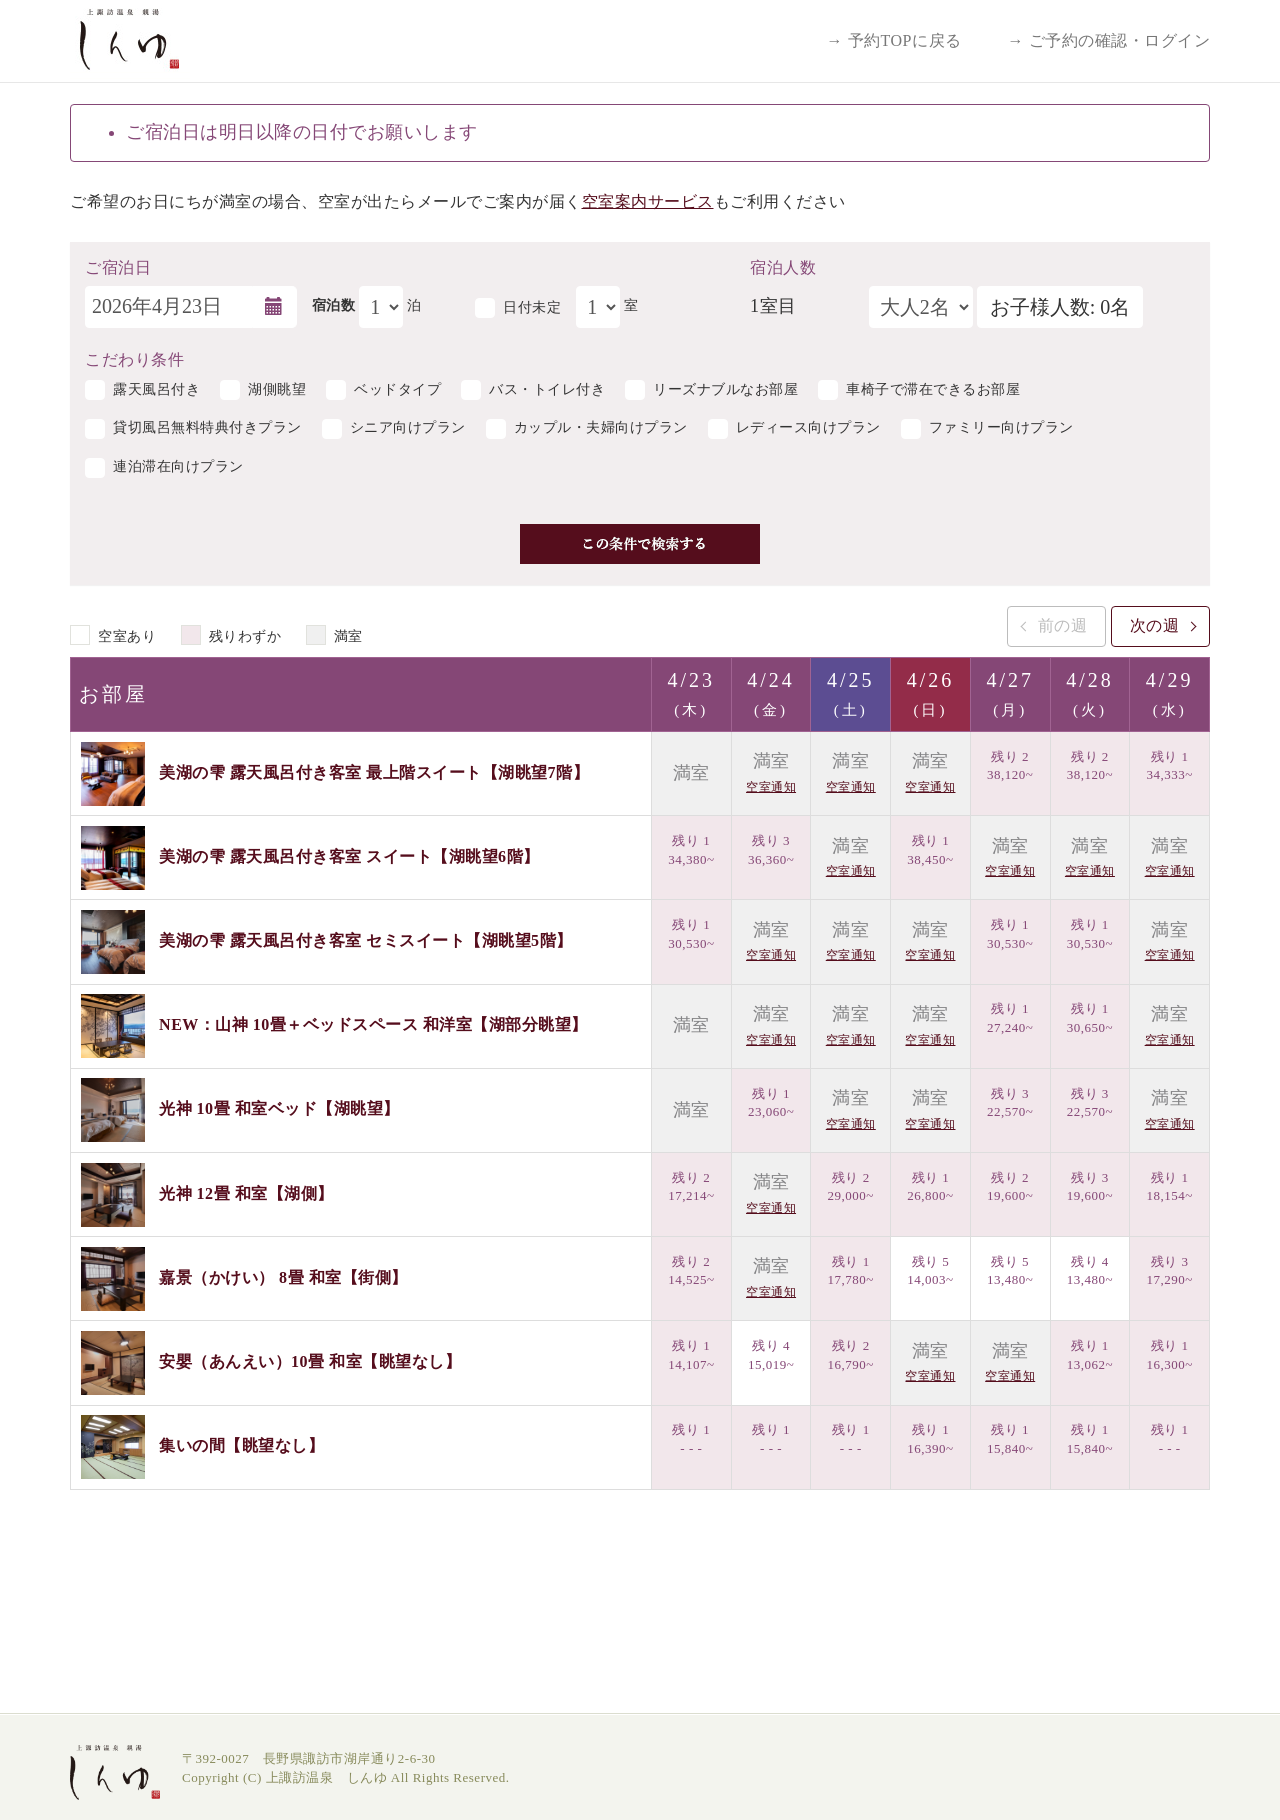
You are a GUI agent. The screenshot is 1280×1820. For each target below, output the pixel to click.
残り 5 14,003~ (930, 1271)
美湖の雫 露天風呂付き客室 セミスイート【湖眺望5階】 (366, 940)
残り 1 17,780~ (851, 1271)
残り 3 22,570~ (1010, 1103)
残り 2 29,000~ (851, 1187)
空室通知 (771, 787)
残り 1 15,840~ (1010, 1439)
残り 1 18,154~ (1169, 1187)
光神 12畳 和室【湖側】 (246, 1192)
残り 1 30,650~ (1090, 1018)
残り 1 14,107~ (691, 1355)
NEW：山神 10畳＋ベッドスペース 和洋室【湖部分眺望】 (373, 1024)
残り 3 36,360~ (771, 850)
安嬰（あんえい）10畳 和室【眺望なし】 (310, 1361)
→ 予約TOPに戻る (894, 40)
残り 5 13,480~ (1010, 1271)
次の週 (1155, 625)
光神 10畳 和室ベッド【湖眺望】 (279, 1108)
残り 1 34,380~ (691, 850)
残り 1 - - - (691, 1439)
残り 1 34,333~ (1169, 766)
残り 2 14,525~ (691, 1271)
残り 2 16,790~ (851, 1355)
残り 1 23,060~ (771, 1103)
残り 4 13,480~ (1090, 1271)
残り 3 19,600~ (1090, 1187)
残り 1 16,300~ (1169, 1355)
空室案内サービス (648, 201)
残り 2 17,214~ (691, 1187)
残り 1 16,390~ (930, 1439)
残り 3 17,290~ (1169, 1271)
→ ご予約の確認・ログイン (1109, 40)
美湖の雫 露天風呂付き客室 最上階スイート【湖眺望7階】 (374, 771)
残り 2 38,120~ (1010, 766)
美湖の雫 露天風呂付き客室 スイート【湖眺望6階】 (349, 856)
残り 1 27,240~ (1010, 1018)
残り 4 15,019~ (771, 1355)
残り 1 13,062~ (1090, 1355)
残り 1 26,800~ (930, 1187)
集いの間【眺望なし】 (241, 1445)
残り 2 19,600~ (1010, 1187)
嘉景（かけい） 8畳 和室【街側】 (283, 1276)
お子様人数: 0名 (1060, 307)
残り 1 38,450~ (930, 850)
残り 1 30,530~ (691, 934)
